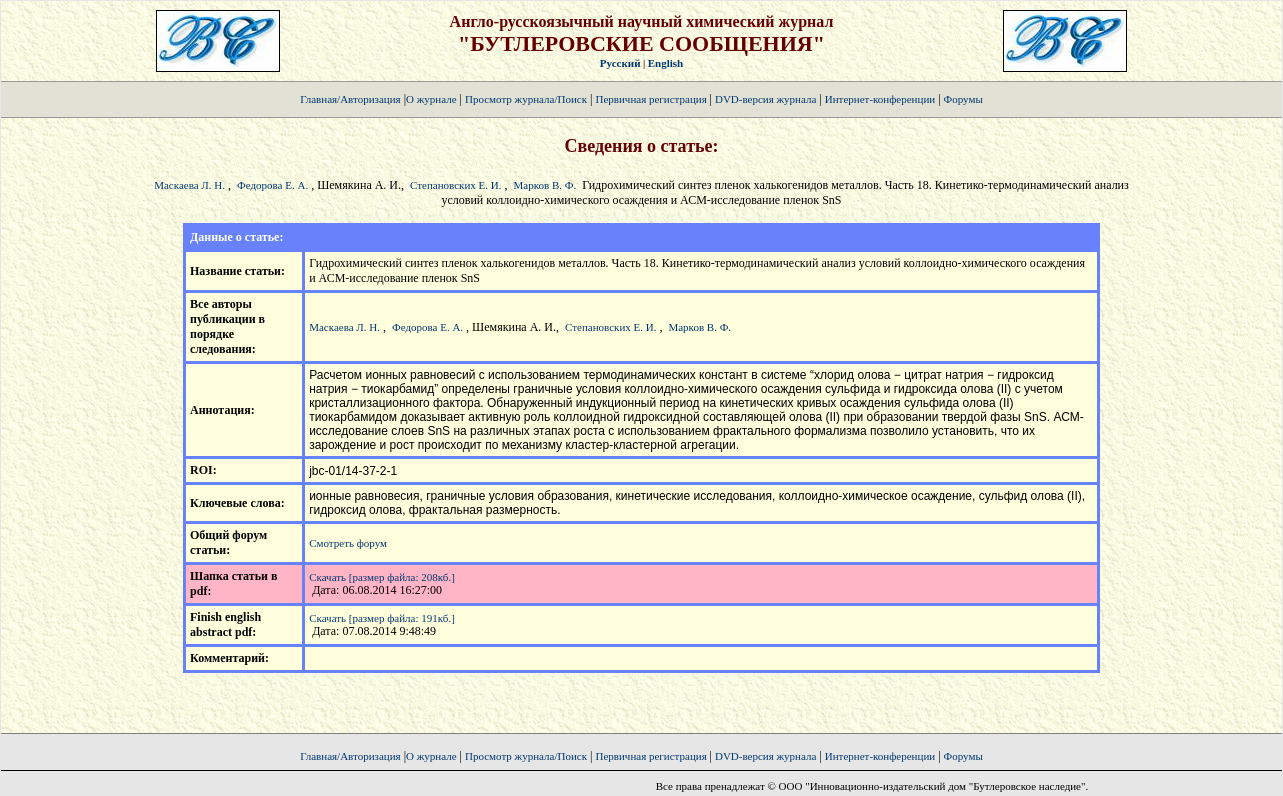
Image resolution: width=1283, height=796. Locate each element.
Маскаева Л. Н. (189, 185)
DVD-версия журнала (765, 99)
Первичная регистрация (652, 99)
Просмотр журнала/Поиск (526, 99)
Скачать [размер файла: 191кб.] (382, 618)
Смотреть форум (348, 543)
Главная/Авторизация (350, 99)
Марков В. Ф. (545, 185)
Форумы (963, 99)
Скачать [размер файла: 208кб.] (382, 577)
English (665, 63)
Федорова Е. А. (272, 185)
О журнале (431, 99)
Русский (620, 63)
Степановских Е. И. (455, 185)
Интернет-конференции (880, 99)
